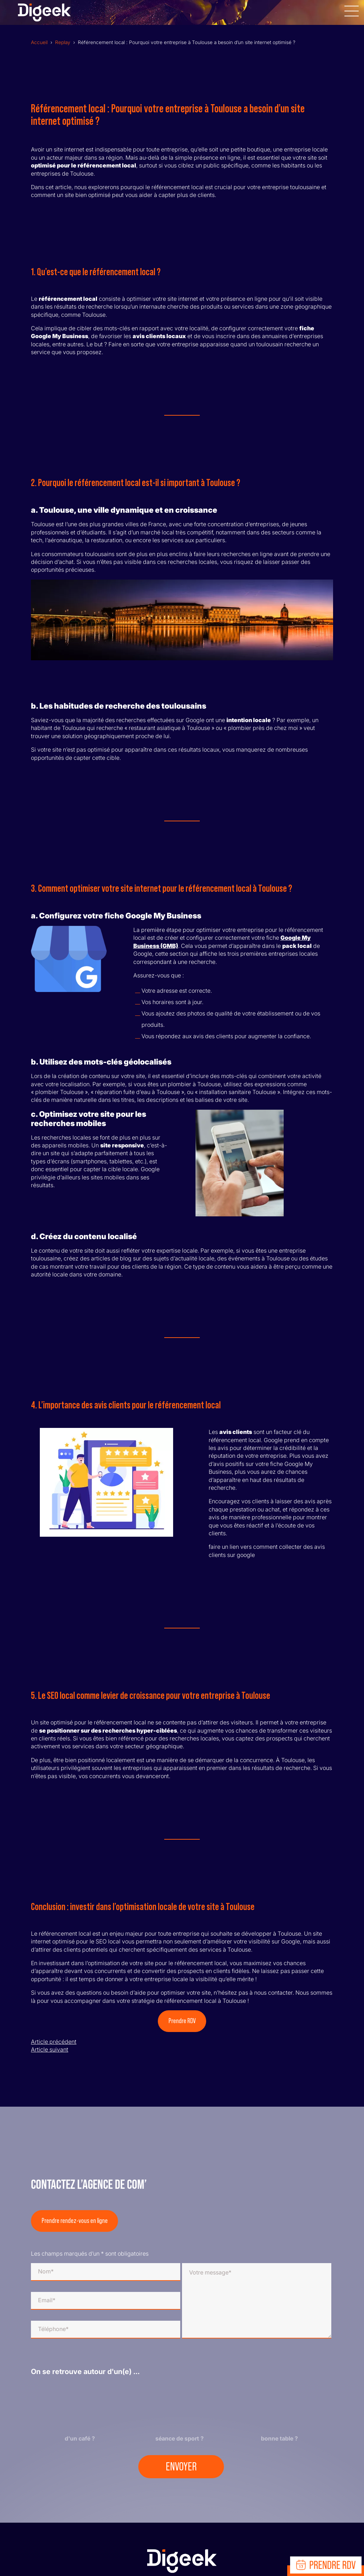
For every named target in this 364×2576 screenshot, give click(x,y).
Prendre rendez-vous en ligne (75, 2220)
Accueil (39, 42)
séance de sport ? (179, 2438)
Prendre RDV (182, 2021)
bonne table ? (279, 2438)
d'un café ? (80, 2438)
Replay (62, 42)
